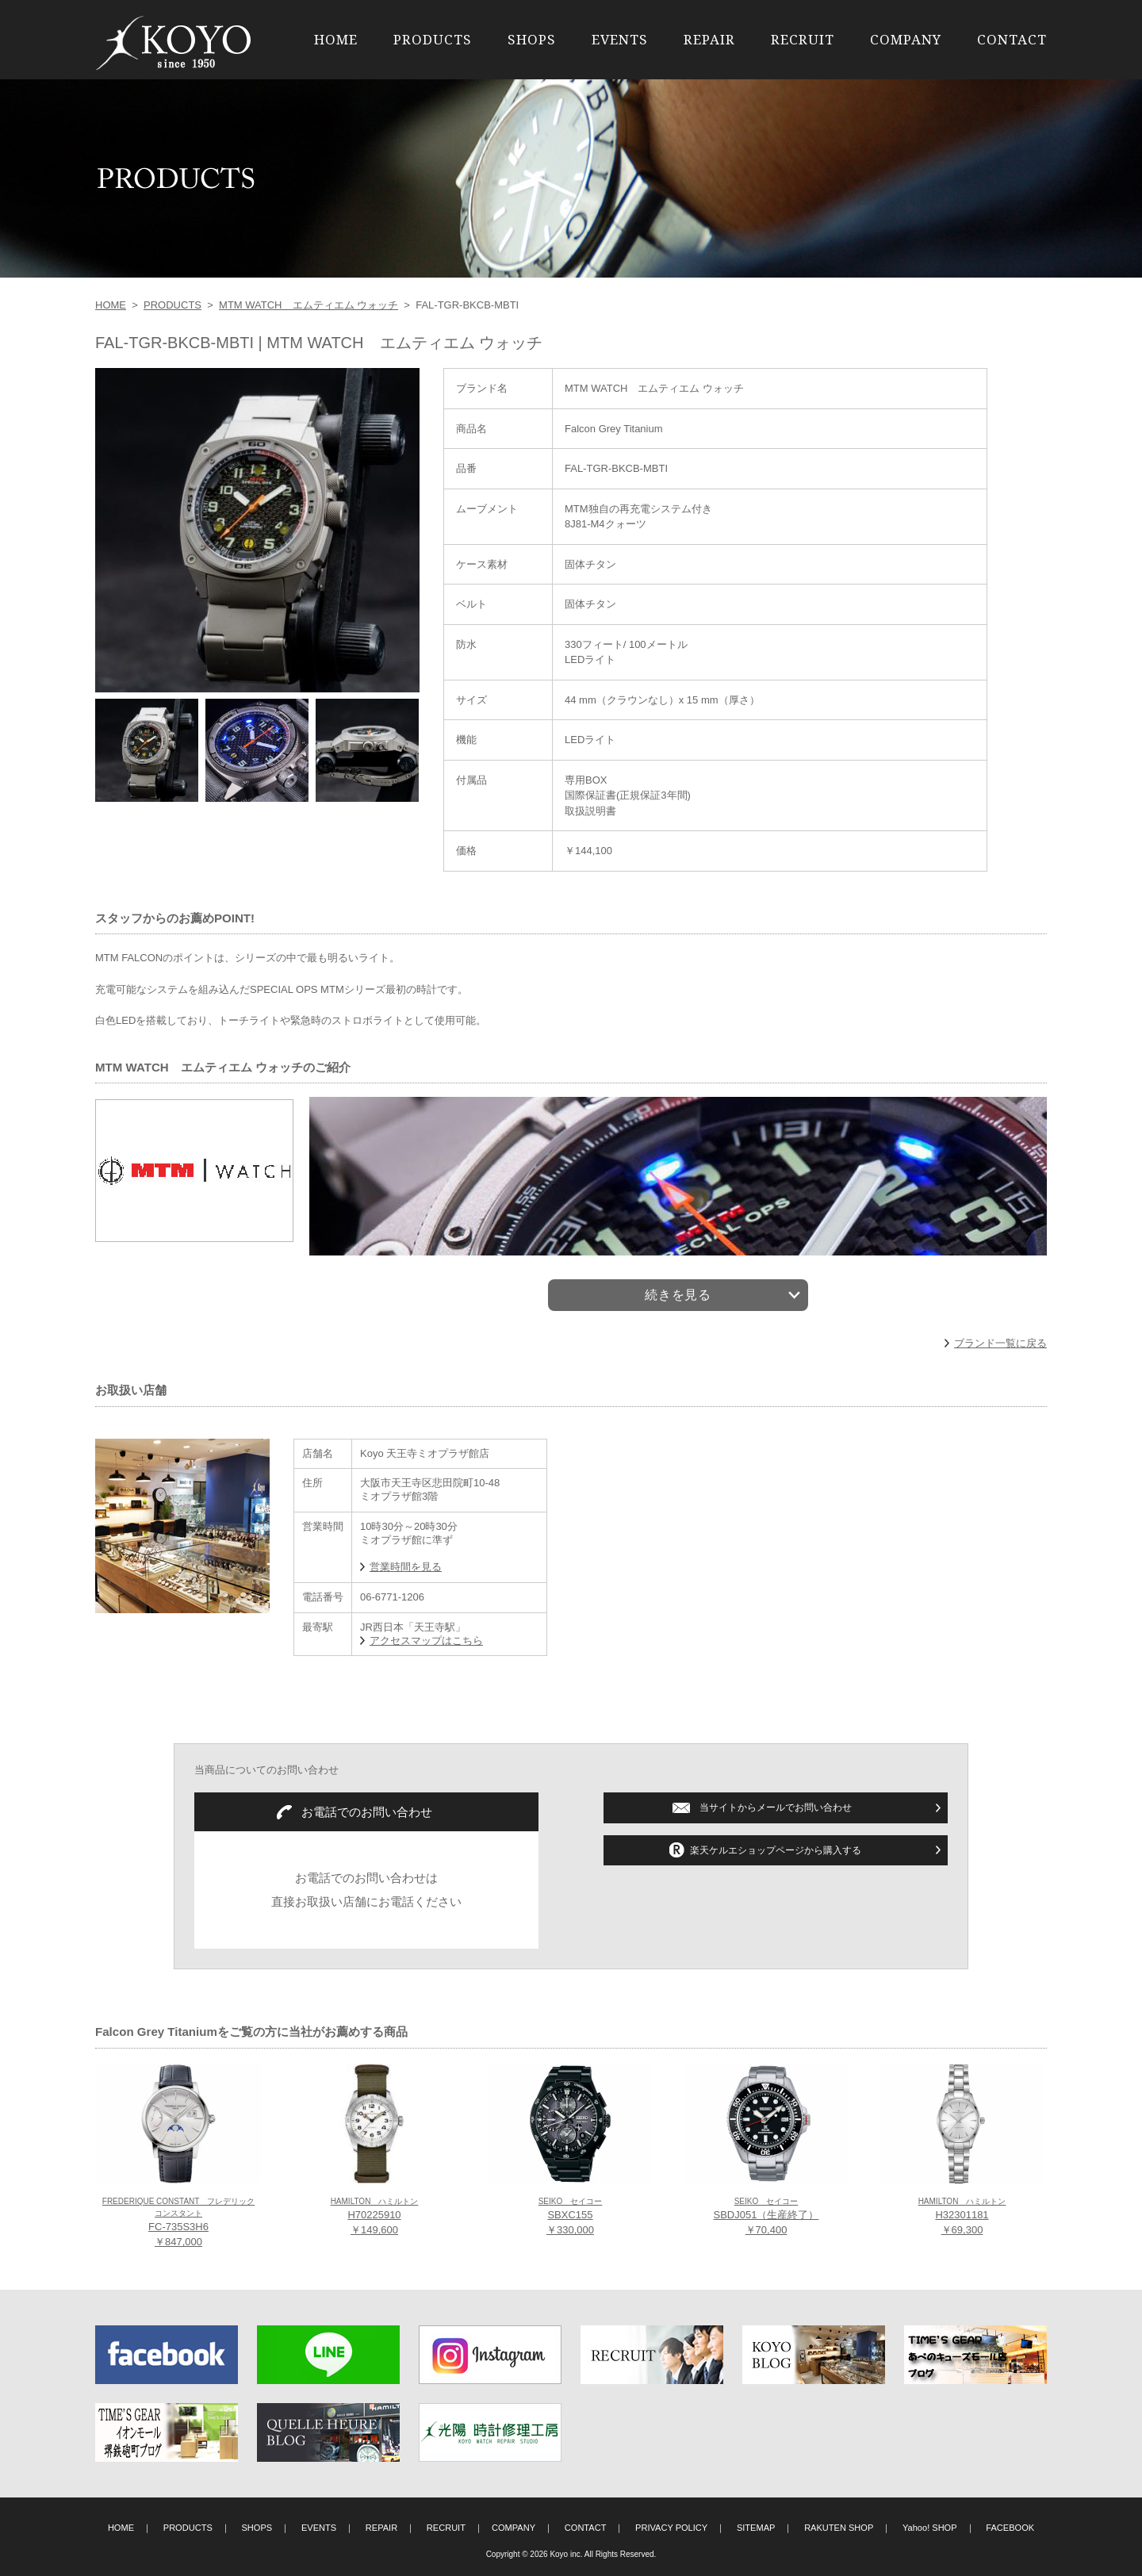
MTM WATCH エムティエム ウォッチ (308, 305)
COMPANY (905, 39)
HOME (336, 39)
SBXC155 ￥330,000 (570, 2217)
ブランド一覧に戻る (1000, 1343)
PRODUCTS (432, 39)
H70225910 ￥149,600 (375, 2217)
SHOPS (532, 39)
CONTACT (1012, 39)
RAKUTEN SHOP (838, 2528)
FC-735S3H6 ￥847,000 (178, 2223)
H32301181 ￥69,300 (962, 2217)
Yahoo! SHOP (929, 2528)
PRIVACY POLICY (671, 2528)
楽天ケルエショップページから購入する (775, 1850)
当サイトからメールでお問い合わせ (775, 1808)
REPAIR (709, 39)
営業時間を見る (406, 1568)
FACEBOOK (1010, 2528)
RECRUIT (802, 39)
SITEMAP (756, 2528)
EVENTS (620, 39)
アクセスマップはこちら (426, 1640)
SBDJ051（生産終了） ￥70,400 (766, 2217)
